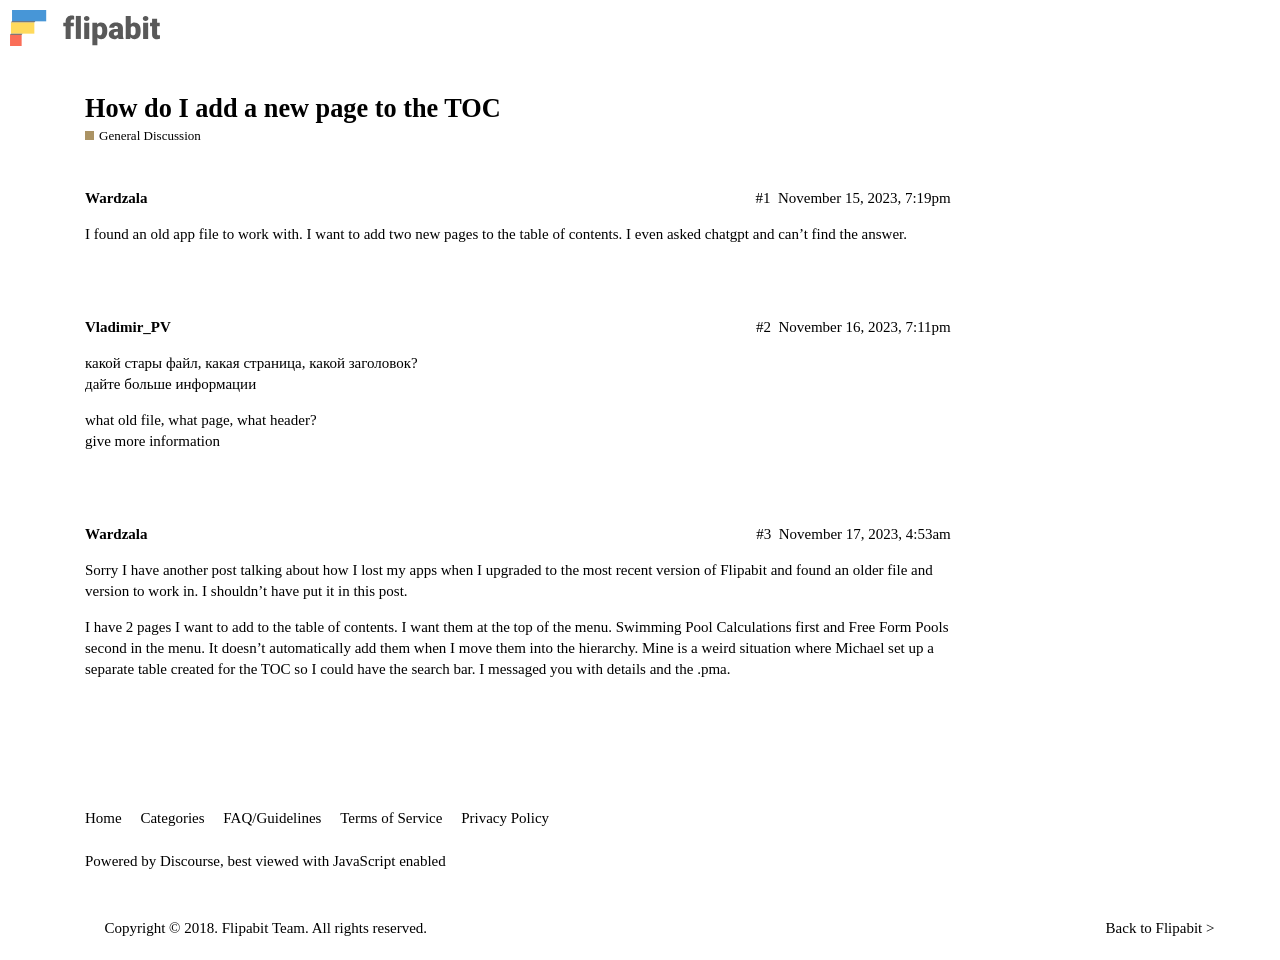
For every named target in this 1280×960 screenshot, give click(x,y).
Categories (172, 818)
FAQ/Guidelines (272, 818)
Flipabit (1179, 928)
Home (103, 818)
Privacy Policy (505, 818)
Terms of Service (391, 818)
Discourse (190, 861)
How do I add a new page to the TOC (293, 108)
